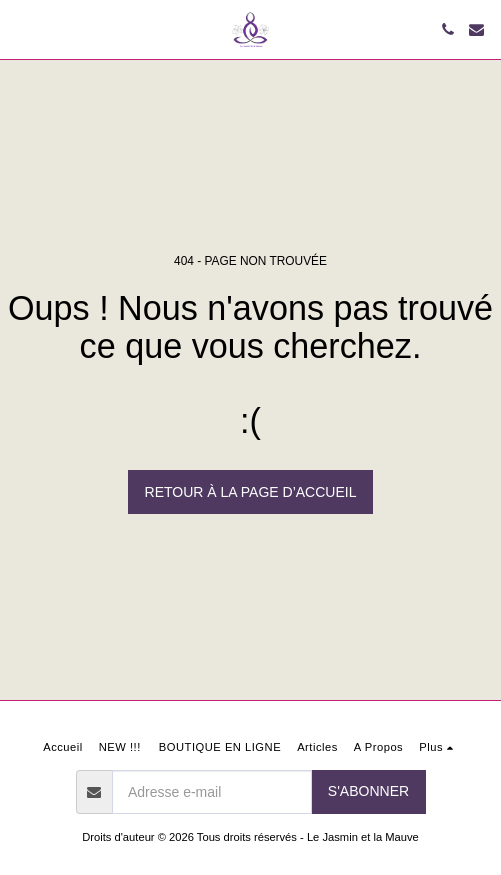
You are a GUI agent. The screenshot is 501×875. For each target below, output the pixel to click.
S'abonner (368, 791)
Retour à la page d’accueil (251, 492)
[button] (22, 29)
